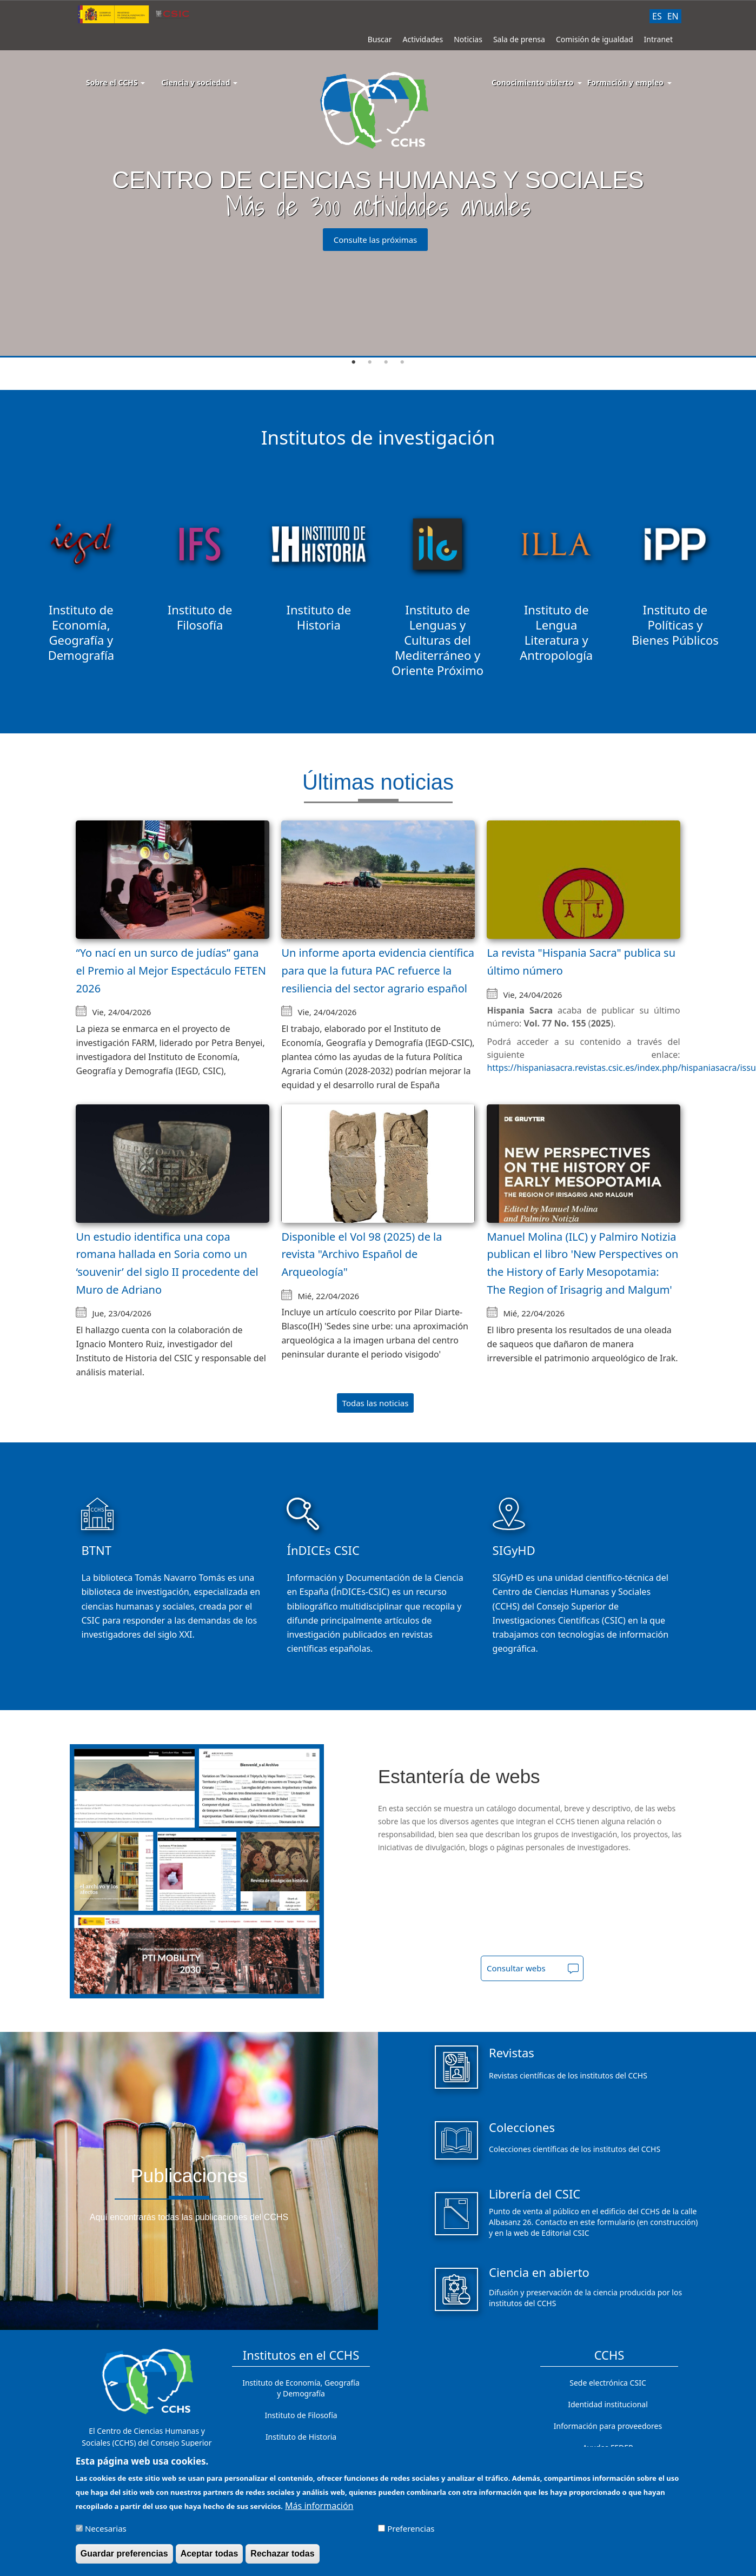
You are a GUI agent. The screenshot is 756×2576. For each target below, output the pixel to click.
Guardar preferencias (124, 2554)
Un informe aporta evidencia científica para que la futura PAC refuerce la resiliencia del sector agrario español (377, 970)
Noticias (468, 39)
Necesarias (106, 2529)
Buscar (380, 39)
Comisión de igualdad (594, 39)
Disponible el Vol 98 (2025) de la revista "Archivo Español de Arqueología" (361, 1254)
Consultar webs (516, 1968)
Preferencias (410, 2529)
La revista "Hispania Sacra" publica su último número (581, 961)
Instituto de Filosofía (300, 2415)
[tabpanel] (378, 179)
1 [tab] (353, 362)
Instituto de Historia (301, 2437)
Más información (319, 2507)
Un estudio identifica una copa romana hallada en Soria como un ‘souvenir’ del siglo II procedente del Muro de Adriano (167, 1263)
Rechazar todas (282, 2554)
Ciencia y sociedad (199, 82)
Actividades (422, 39)
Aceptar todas (209, 2554)
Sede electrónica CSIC (607, 2383)
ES (657, 16)
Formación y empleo (625, 82)
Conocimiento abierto (533, 82)
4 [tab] (402, 362)
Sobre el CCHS (115, 82)
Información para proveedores (608, 2426)
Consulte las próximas (375, 239)
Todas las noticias (375, 1403)
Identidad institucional (608, 2404)
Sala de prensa (519, 39)
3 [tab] (386, 362)
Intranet (658, 39)
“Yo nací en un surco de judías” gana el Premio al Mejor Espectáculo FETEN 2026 (171, 970)
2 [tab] (369, 362)
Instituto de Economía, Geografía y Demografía (301, 2388)
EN (673, 16)
